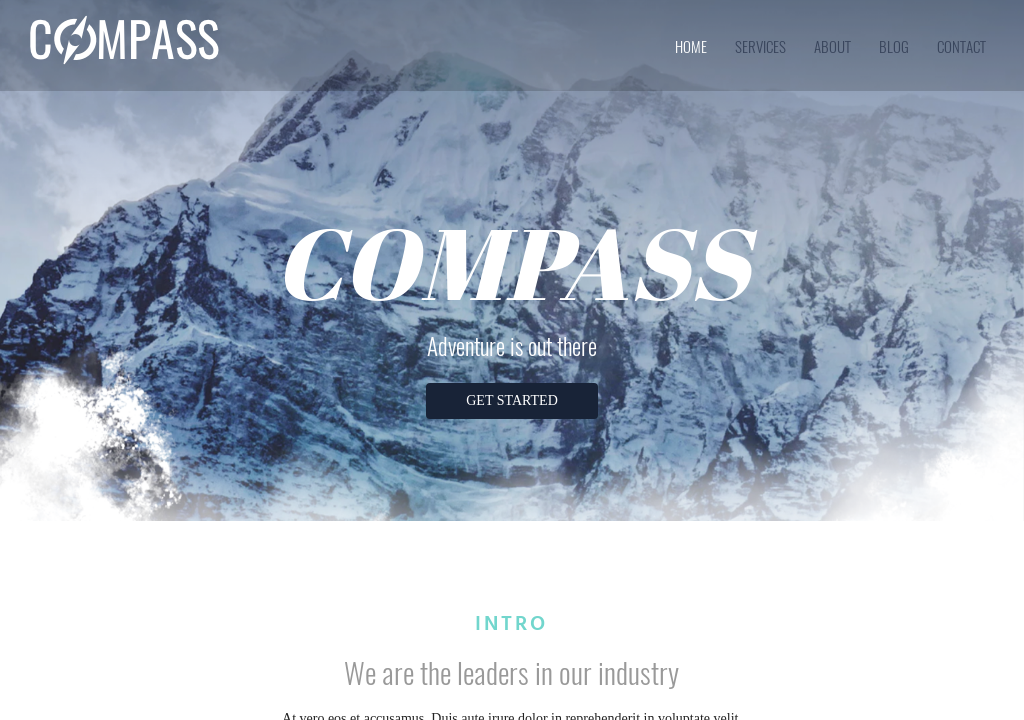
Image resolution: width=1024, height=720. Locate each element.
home (691, 46)
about (832, 46)
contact (961, 46)
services (760, 46)
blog (894, 46)
